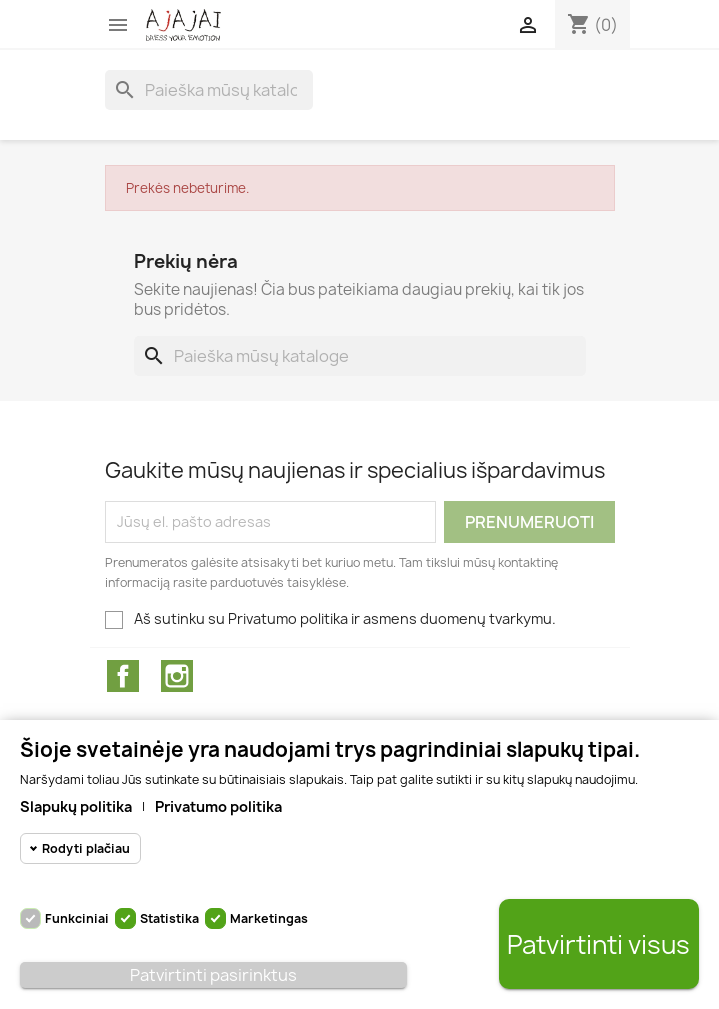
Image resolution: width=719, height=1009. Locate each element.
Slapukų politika (76, 806)
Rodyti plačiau (86, 848)
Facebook (123, 676)
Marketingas (269, 918)
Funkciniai (77, 918)
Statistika (169, 918)
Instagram (177, 676)
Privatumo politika (218, 806)
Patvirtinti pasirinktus (213, 975)
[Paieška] (209, 90)
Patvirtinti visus (598, 944)
